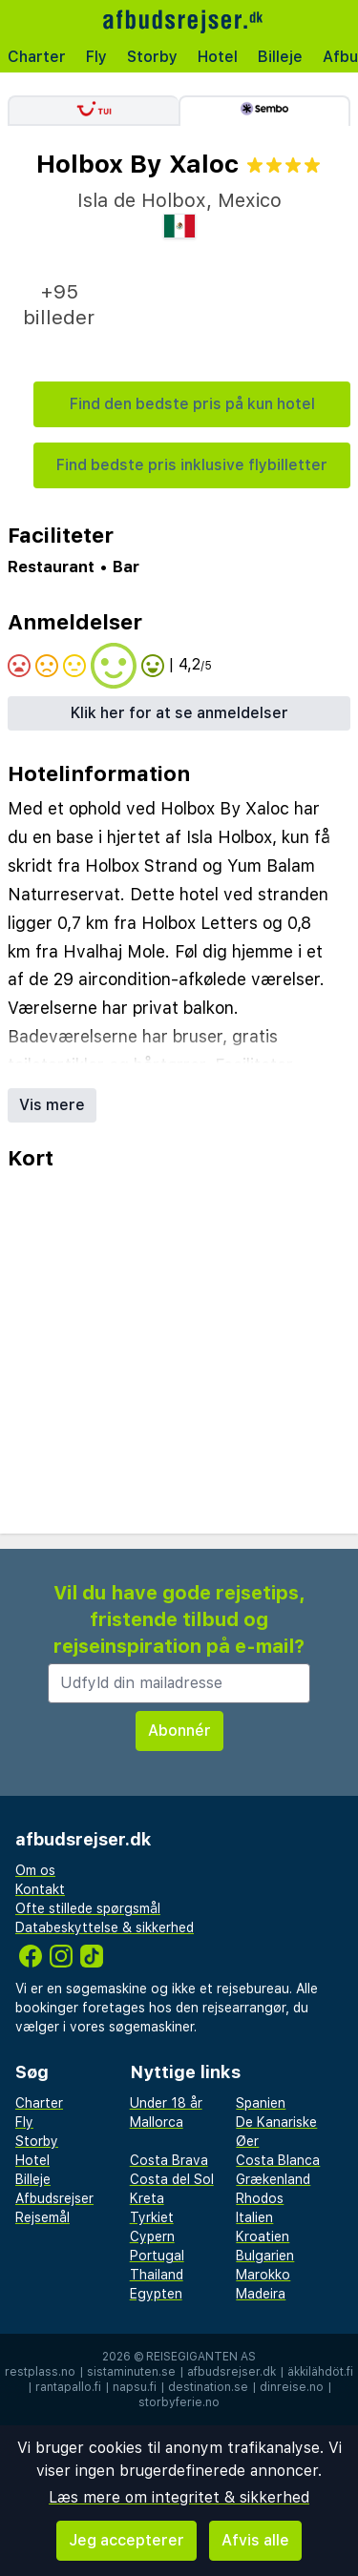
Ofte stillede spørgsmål (87, 1908)
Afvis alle (255, 2540)
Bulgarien (265, 2255)
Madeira (260, 2293)
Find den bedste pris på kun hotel (192, 404)
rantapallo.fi (68, 2387)
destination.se (208, 2387)
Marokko (263, 2274)
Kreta (147, 2198)
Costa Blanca (278, 2160)
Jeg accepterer (126, 2540)
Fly (96, 57)
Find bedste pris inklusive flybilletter (191, 465)
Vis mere (52, 1105)
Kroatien (262, 2236)
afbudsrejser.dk (231, 2372)
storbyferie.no (179, 2402)
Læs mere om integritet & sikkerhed (179, 2497)
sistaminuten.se (131, 2372)
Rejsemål (42, 2217)
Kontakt (40, 1889)
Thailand (156, 2274)
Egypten (156, 2293)
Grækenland (273, 2179)
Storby (152, 57)
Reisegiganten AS (201, 2356)
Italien (254, 2217)
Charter (37, 57)
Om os (35, 1870)
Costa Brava (169, 2160)
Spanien (260, 2103)
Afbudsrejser (54, 2198)
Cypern (152, 2236)
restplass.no (40, 2372)
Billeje (280, 57)
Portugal (157, 2255)
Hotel (218, 57)
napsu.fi (135, 2387)
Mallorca (156, 2122)
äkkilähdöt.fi (320, 2372)
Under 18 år (166, 2103)
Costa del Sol (172, 2179)
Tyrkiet (152, 2217)
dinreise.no (292, 2387)
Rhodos (260, 2198)
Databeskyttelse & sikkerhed (104, 1927)
